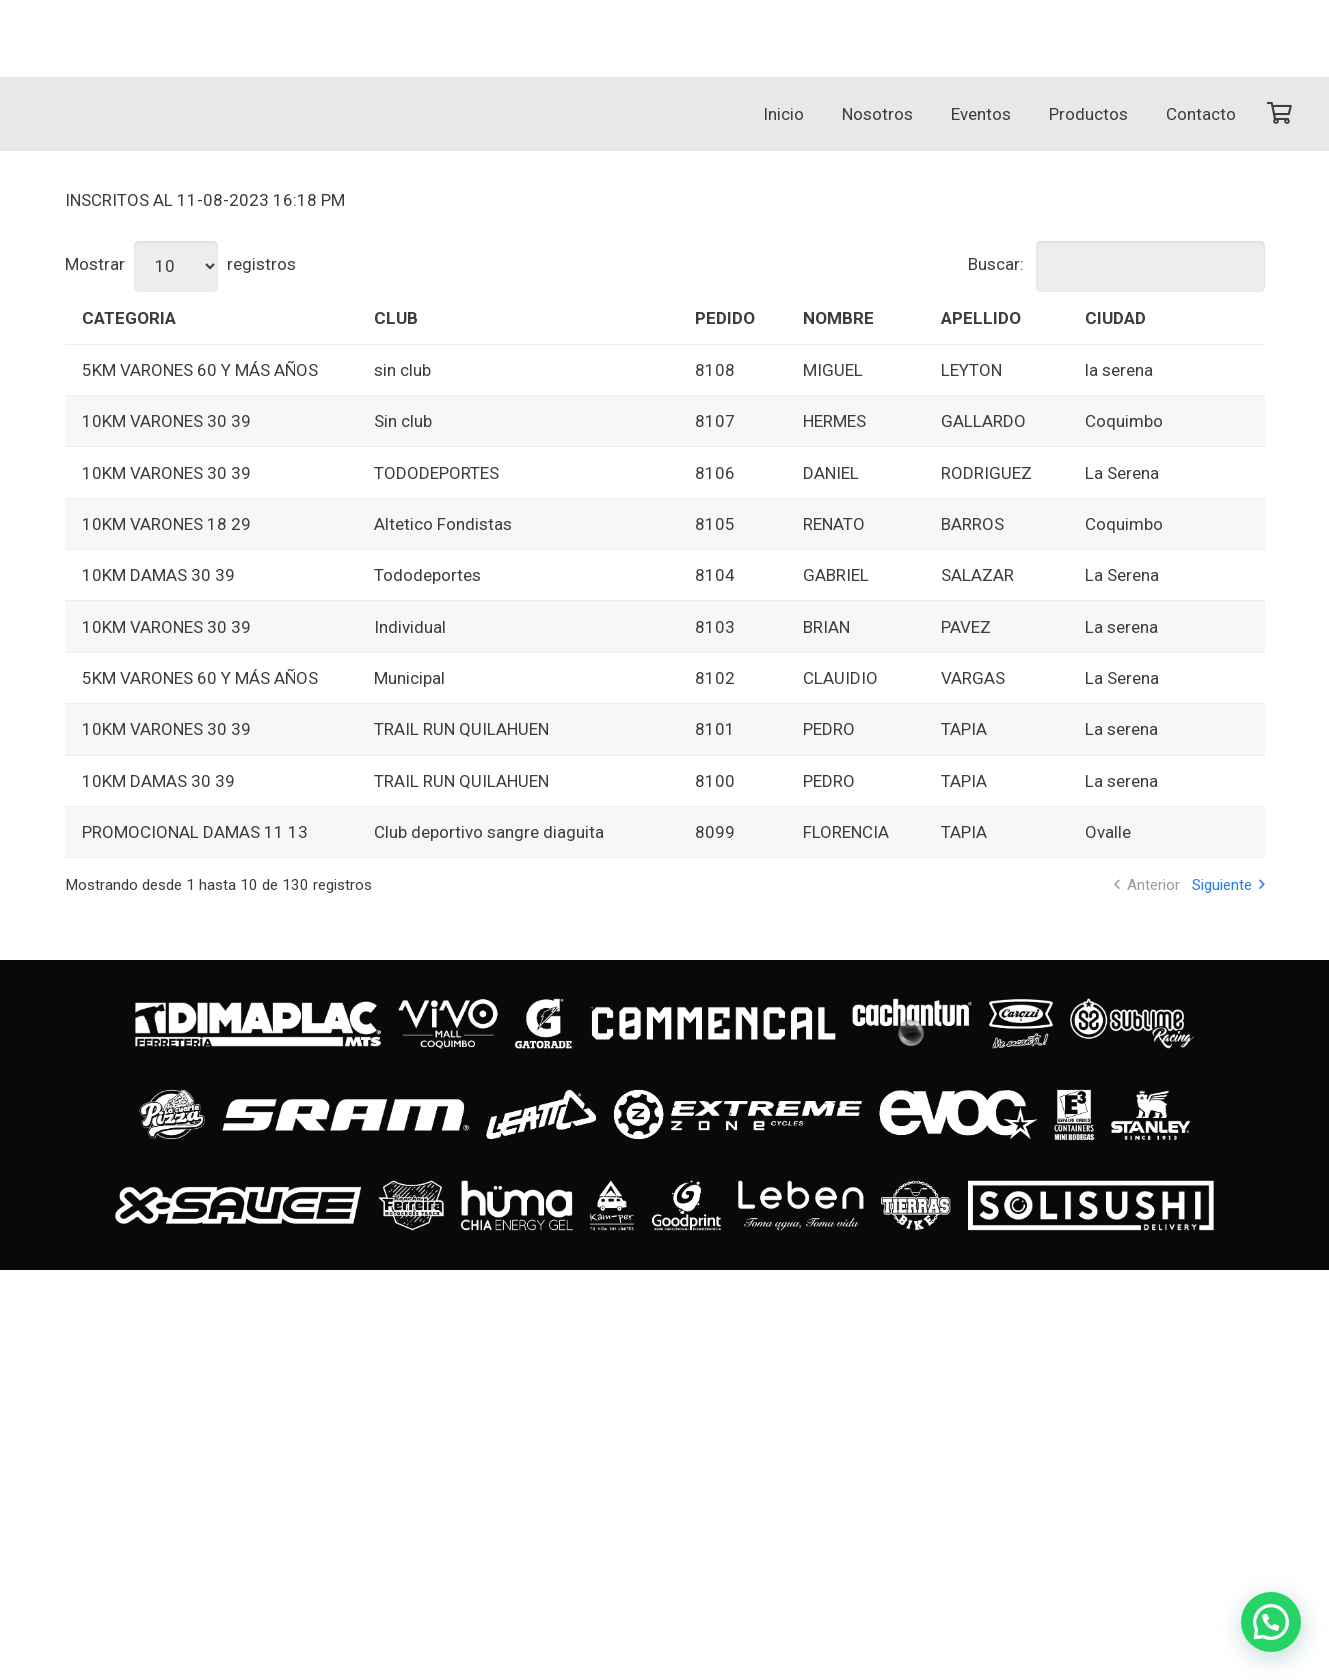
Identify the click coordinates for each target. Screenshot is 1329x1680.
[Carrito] (1279, 114)
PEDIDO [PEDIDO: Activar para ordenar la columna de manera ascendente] (725, 318)
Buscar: (1116, 264)
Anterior (1153, 885)
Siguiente (1222, 885)
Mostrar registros (180, 264)
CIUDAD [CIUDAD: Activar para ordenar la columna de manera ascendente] (1115, 318)
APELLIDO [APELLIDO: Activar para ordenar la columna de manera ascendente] (981, 318)
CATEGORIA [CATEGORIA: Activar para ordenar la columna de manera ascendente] (129, 318)
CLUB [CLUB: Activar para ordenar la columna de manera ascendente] (396, 318)
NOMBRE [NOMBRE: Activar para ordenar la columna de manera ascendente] (838, 318)
